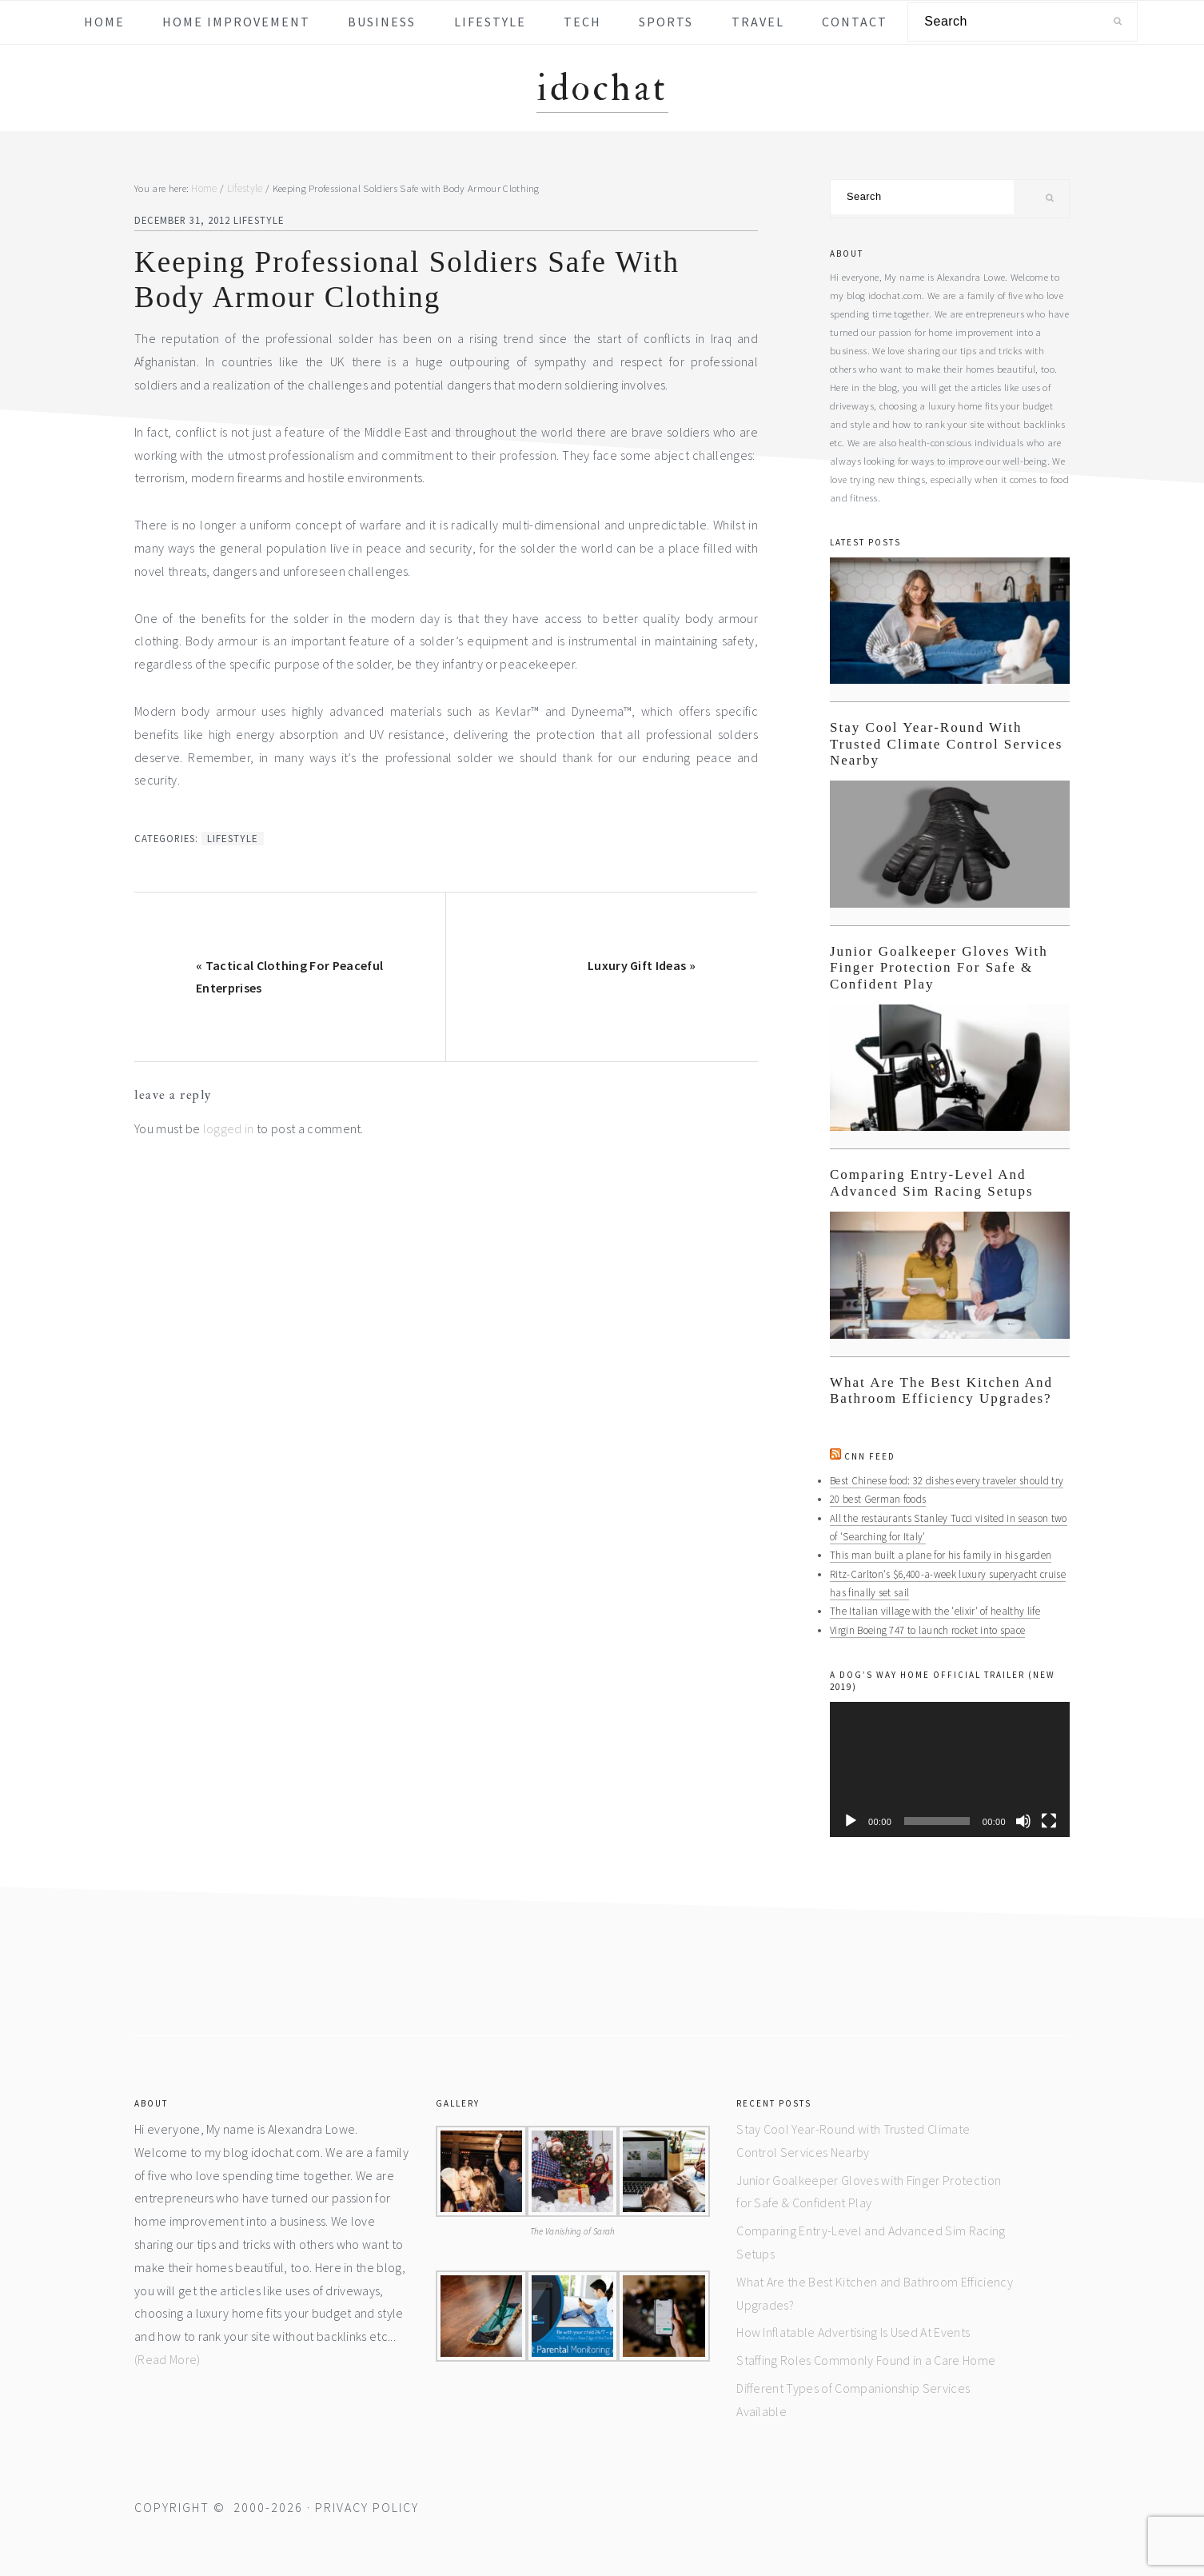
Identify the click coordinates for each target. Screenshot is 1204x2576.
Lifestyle (257, 220)
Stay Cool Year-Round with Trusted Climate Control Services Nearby (946, 744)
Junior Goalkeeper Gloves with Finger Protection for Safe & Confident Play (939, 968)
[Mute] (1023, 1819)
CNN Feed (869, 1456)
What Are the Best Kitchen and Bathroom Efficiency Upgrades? (941, 1390)
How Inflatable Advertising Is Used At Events (853, 2330)
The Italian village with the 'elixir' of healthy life (932, 1609)
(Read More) (167, 2357)
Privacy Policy (367, 2505)
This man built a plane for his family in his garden (940, 1554)
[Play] (851, 1819)
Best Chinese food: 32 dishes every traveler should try (943, 1480)
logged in (228, 1128)
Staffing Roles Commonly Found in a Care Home (865, 2358)
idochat (602, 88)
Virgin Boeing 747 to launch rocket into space (926, 1627)
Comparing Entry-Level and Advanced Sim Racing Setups (932, 1182)
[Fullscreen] (1049, 1819)
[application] (950, 1767)
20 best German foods (876, 1498)
